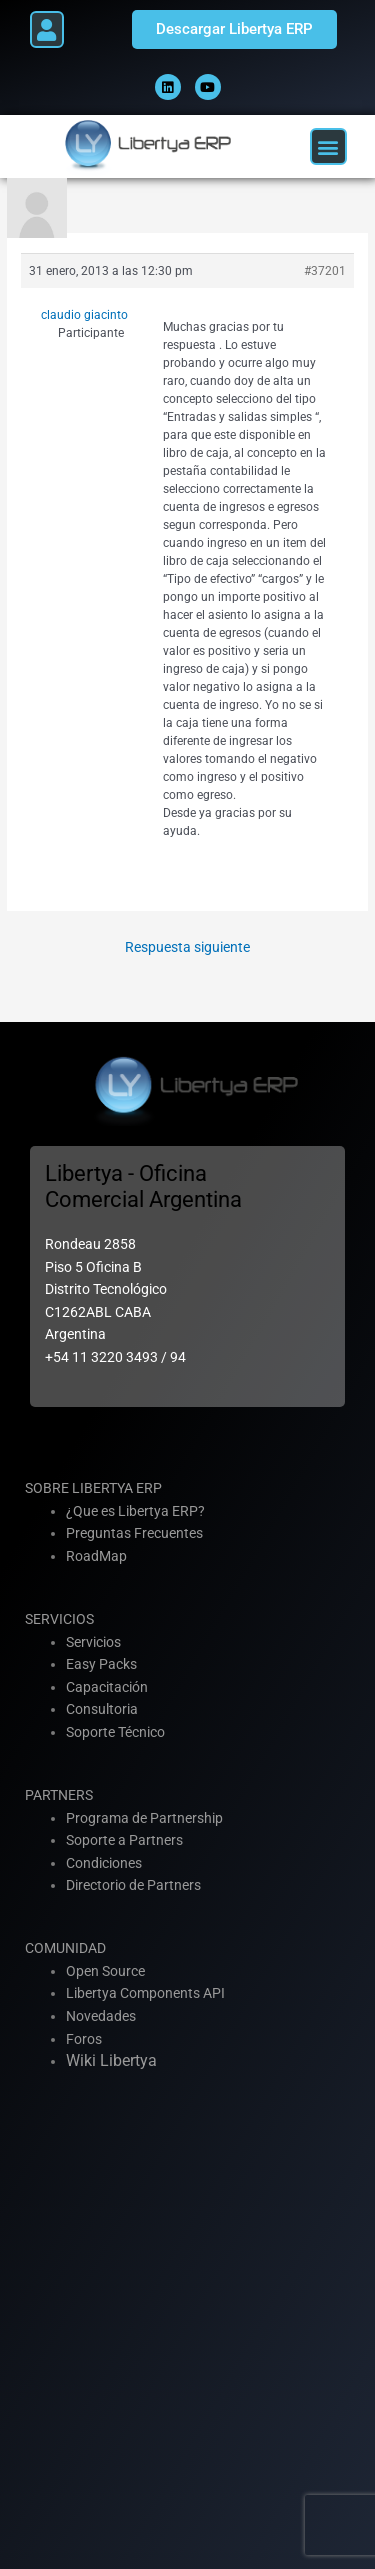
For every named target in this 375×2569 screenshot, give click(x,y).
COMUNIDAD (65, 1948)
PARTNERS (59, 1795)
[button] (47, 29)
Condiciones (104, 1863)
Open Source (105, 1971)
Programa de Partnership (144, 1818)
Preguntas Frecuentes (134, 1533)
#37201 (325, 271)
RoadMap (96, 1556)
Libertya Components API (145, 1993)
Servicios (93, 1642)
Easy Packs (101, 1664)
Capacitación (107, 1687)
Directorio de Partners (133, 1885)
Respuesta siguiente (187, 947)
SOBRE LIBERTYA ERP (93, 1488)
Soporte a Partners (124, 1840)
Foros (84, 2039)
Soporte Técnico (115, 1732)
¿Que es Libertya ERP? (135, 1511)
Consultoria (102, 1709)
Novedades (101, 2016)
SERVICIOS (59, 1619)
